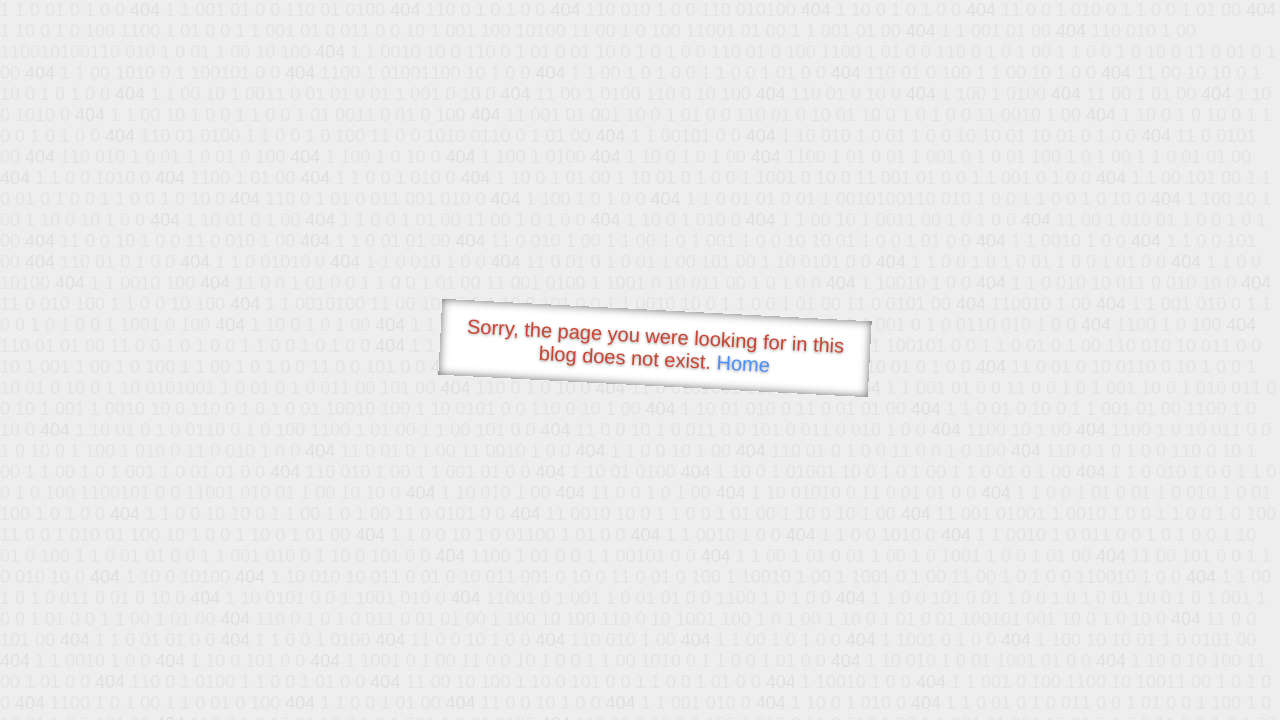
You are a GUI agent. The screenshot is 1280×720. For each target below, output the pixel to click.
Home (743, 363)
